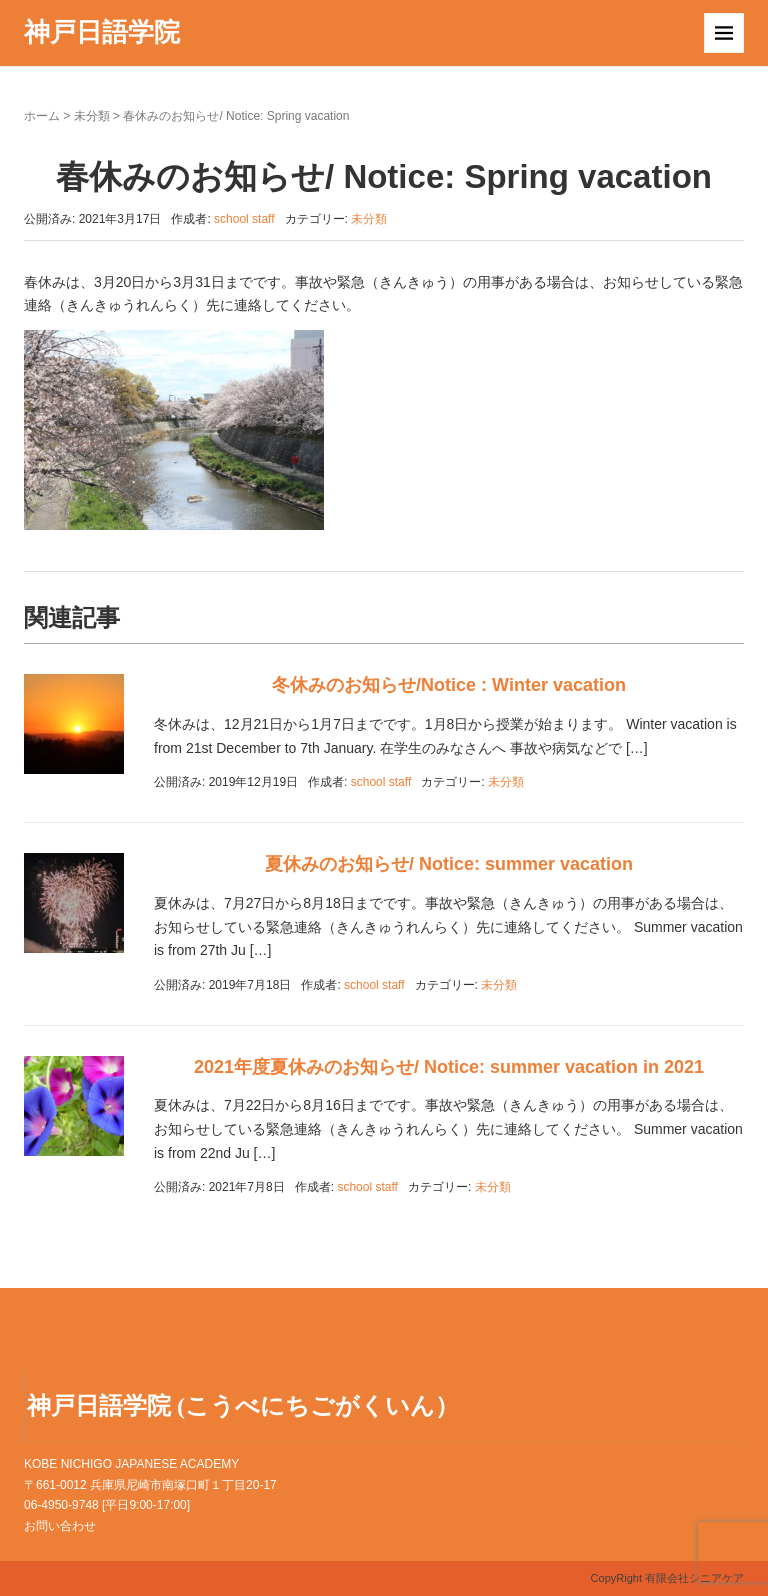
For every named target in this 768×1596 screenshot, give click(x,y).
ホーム (42, 116)
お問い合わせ (60, 1526)
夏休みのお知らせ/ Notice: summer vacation (449, 864)
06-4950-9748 (61, 1505)
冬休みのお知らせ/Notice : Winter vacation (449, 685)
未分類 (92, 116)
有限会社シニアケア (694, 1578)
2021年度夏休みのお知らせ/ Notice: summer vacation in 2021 (449, 1067)
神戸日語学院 (102, 32)
